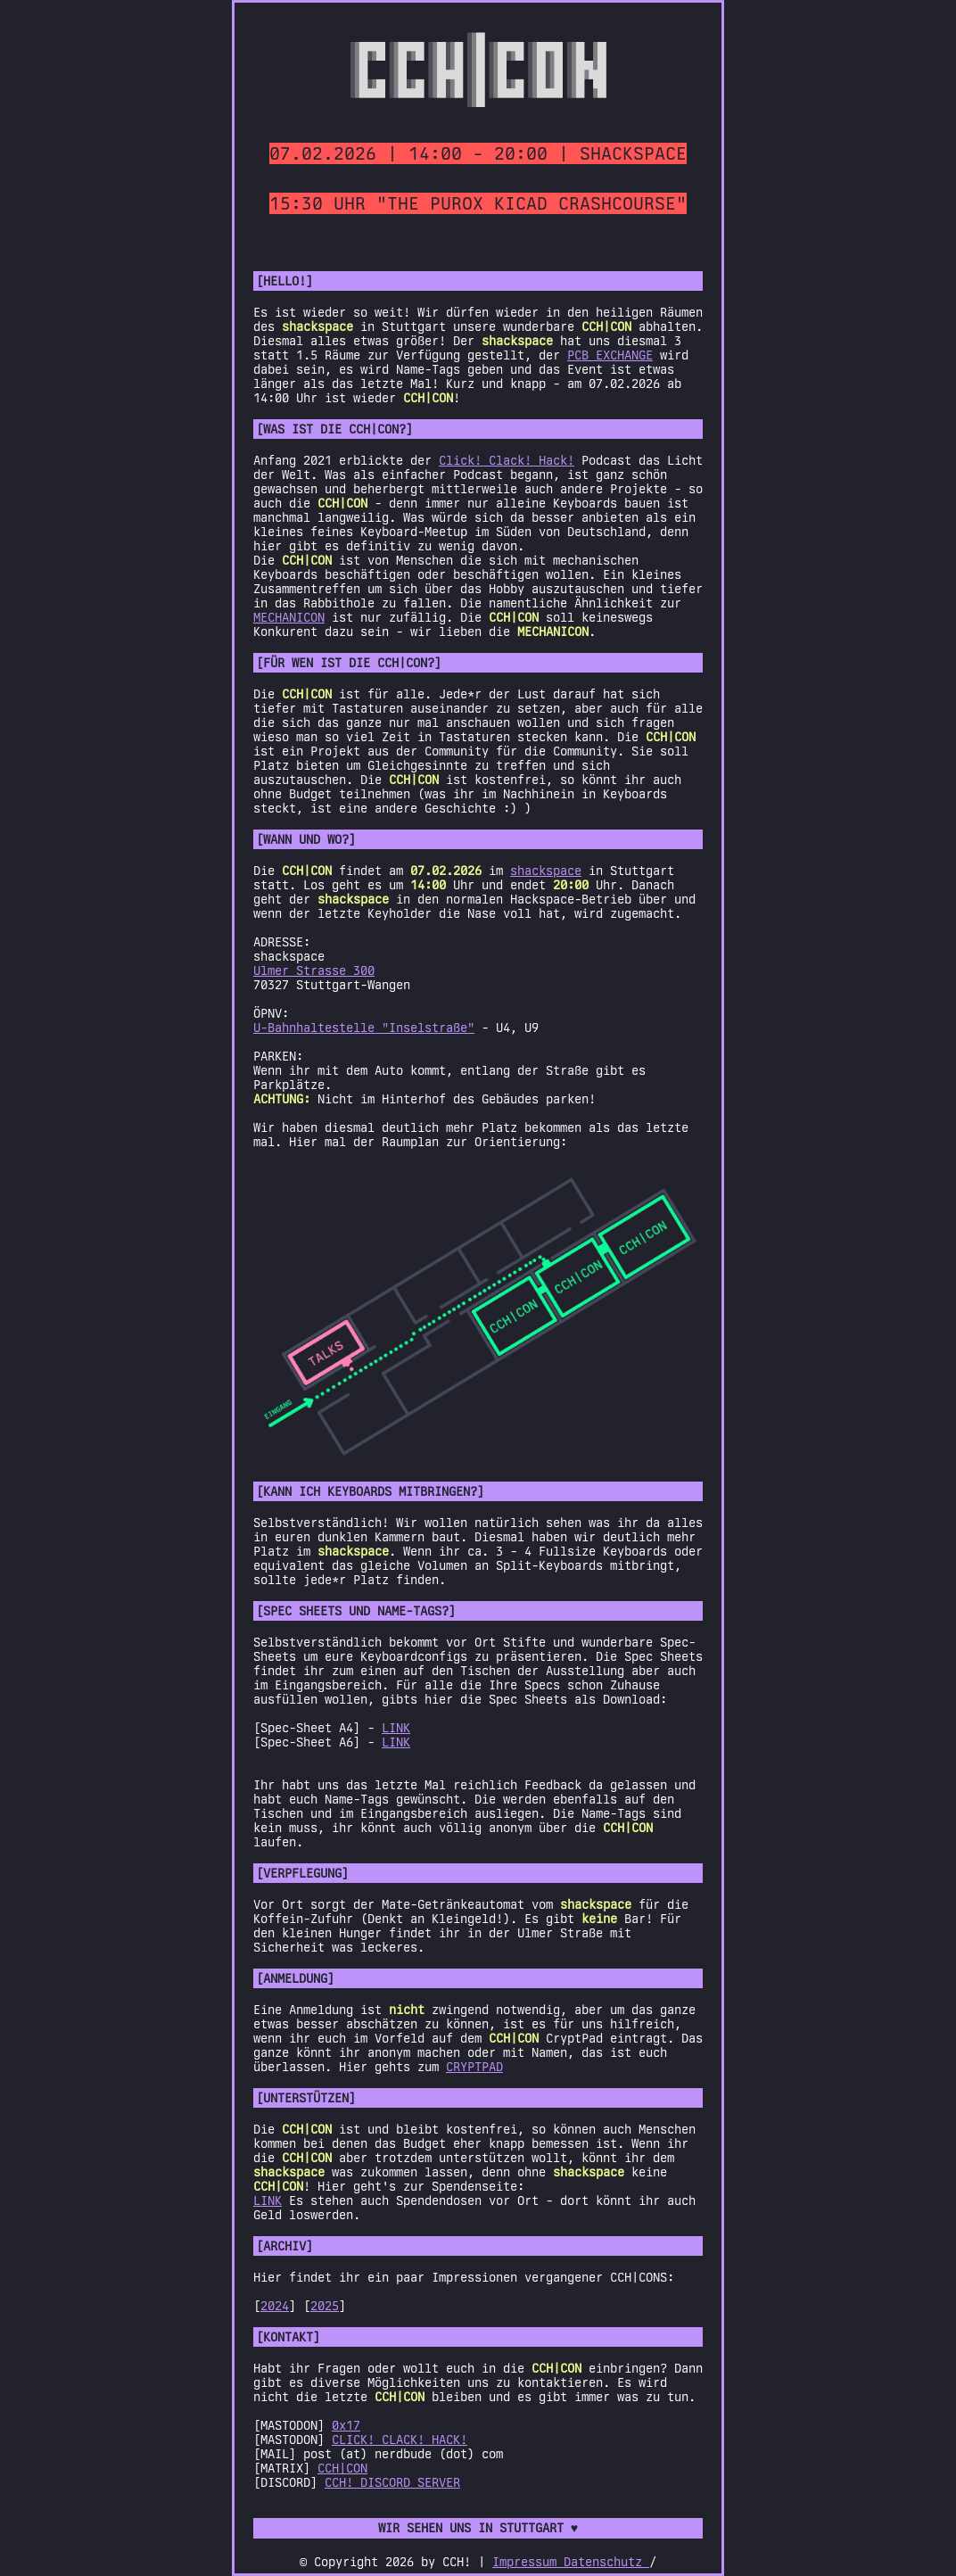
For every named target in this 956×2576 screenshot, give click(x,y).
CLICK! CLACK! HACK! (399, 2439)
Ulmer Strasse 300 (314, 970)
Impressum (528, 2562)
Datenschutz (606, 2562)
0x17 (346, 2425)
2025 (324, 2306)
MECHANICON (289, 617)
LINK (396, 1728)
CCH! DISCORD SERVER (392, 2482)
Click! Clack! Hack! (506, 460)
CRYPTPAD (474, 2067)
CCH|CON (342, 2468)
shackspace (545, 870)
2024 (274, 2306)
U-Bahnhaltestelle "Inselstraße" (363, 1027)
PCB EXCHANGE (610, 355)
